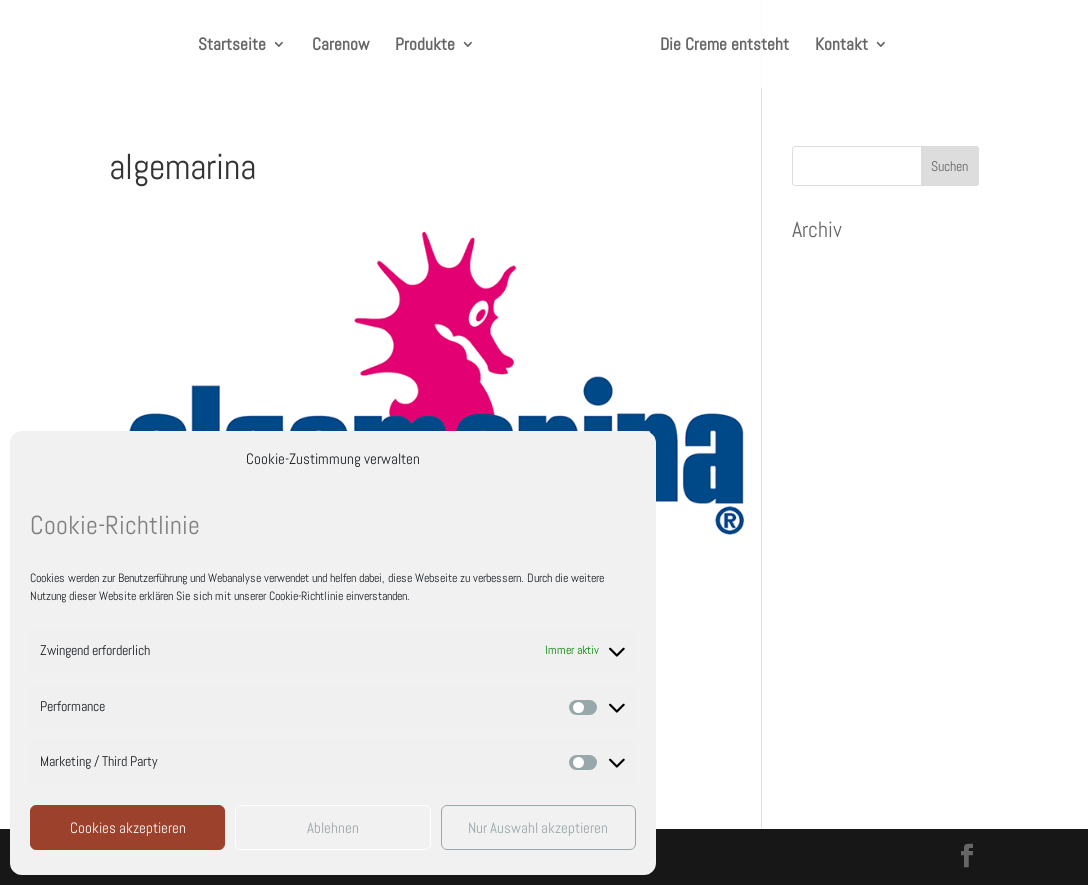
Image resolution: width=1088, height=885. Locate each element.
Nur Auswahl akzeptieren (538, 827)
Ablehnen (333, 827)
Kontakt (841, 46)
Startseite (232, 46)
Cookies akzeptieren (128, 827)
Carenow (340, 46)
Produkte (425, 46)
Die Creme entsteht (724, 46)
